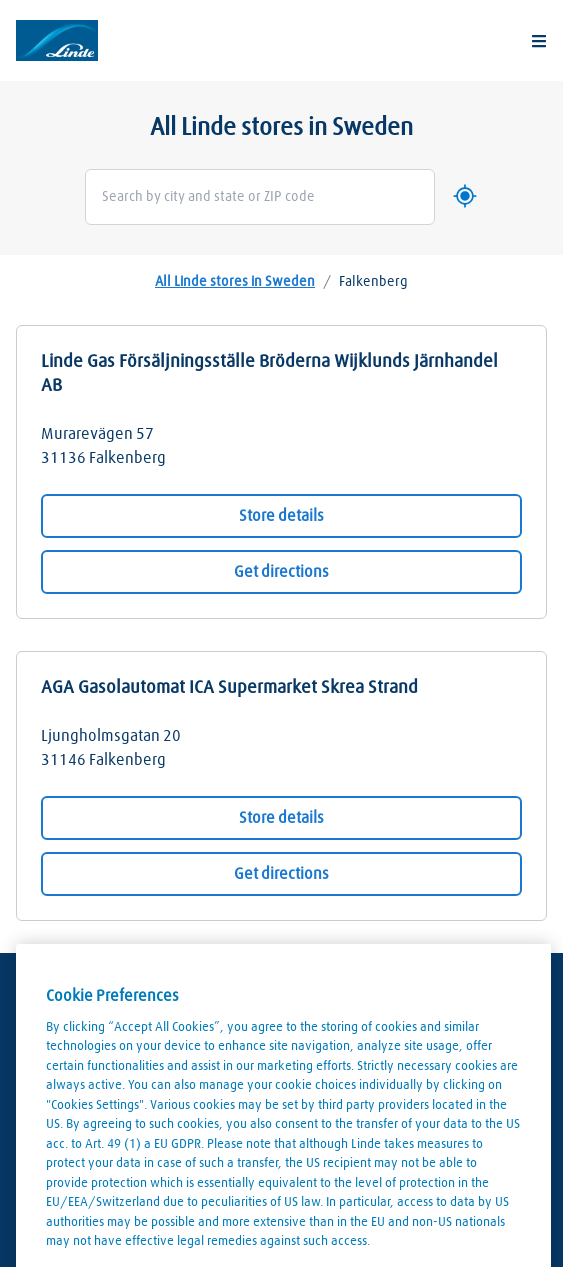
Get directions (281, 572)
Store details (281, 516)
